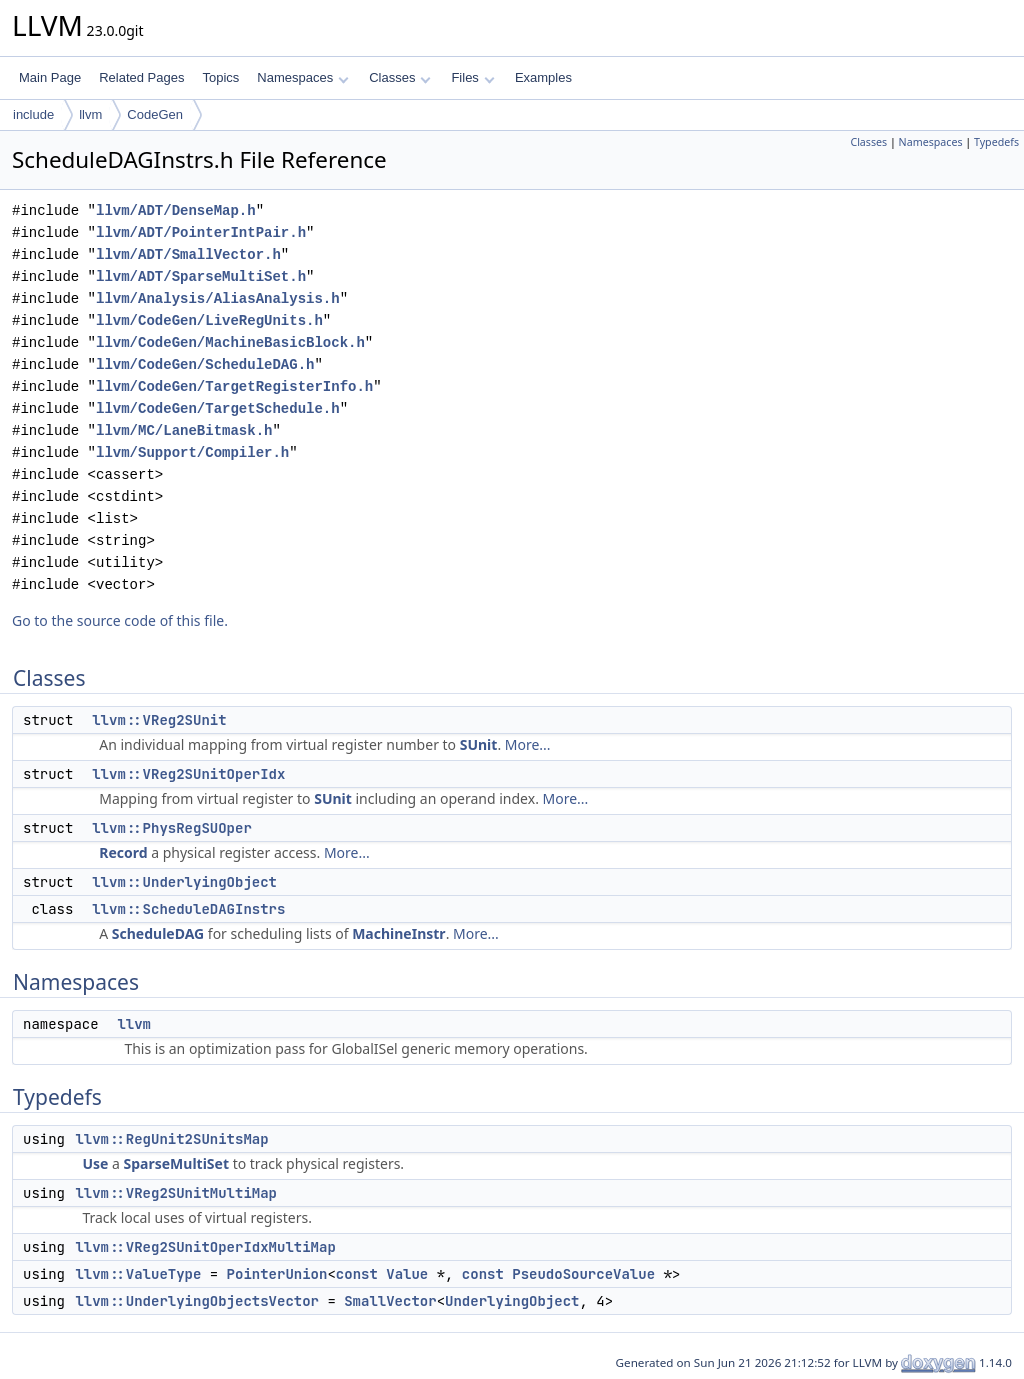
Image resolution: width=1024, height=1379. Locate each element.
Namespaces (302, 77)
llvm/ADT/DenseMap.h (176, 210)
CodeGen (155, 114)
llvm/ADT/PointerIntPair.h (201, 232)
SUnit (479, 744)
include (33, 114)
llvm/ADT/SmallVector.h (188, 254)
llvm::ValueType (138, 1274)
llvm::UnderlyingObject (184, 882)
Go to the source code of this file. (120, 620)
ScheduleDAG (158, 933)
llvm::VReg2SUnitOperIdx (188, 774)
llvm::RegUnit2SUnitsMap (171, 1139)
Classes (400, 77)
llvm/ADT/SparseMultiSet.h (201, 276)
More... (528, 744)
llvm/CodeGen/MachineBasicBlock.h (230, 342)
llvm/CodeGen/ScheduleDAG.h (205, 364)
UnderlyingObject (512, 1301)
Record (123, 852)
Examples (543, 77)
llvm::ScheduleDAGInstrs (188, 909)
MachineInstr (398, 933)
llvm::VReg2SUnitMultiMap (176, 1193)
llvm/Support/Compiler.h (192, 452)
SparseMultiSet (176, 1163)
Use (95, 1163)
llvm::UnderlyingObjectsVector (197, 1301)
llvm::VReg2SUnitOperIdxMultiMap (205, 1247)
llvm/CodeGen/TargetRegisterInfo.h (234, 386)
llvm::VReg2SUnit (159, 720)
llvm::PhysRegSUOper (172, 828)
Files (472, 77)
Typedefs (996, 142)
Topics (220, 77)
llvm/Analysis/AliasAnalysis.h (218, 298)
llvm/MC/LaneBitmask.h (184, 430)
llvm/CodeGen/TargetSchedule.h (218, 408)
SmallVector (390, 1301)
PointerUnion (277, 1274)
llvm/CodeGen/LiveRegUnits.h (209, 320)
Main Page (50, 77)
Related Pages (141, 77)
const (357, 1274)
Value (407, 1274)
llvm (90, 114)
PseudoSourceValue (583, 1274)
